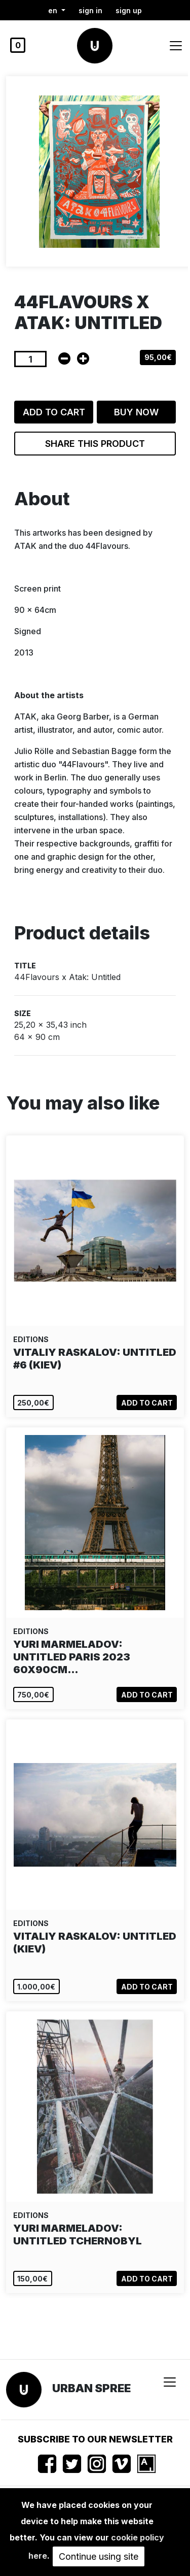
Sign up (129, 10)
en (53, 10)
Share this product (95, 443)
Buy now (136, 412)
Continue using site (98, 2556)
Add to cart (54, 412)
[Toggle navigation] (176, 46)
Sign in (90, 10)
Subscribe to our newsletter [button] (95, 2439)
